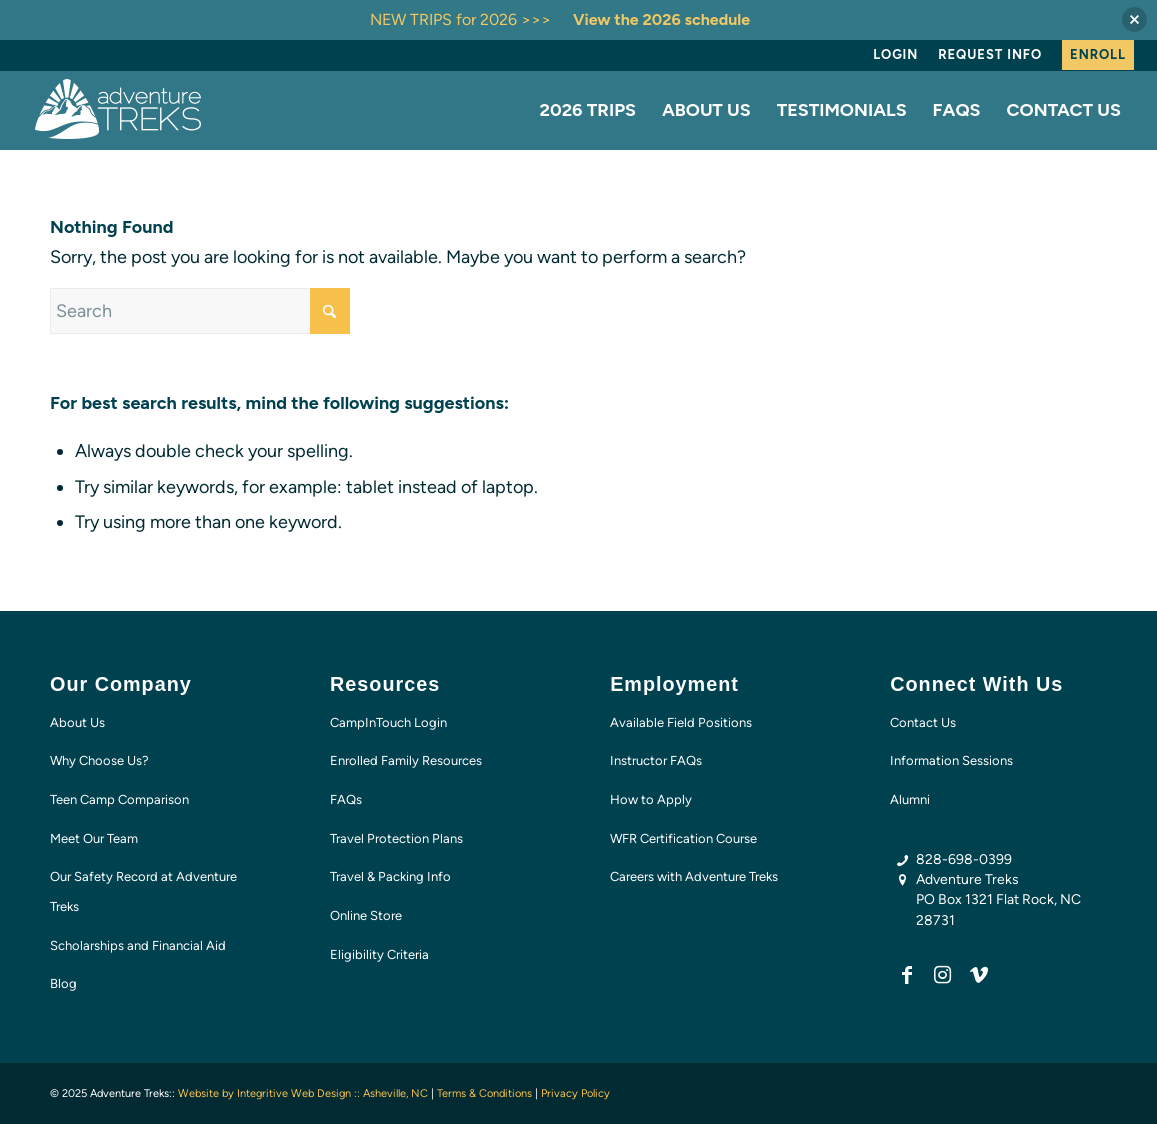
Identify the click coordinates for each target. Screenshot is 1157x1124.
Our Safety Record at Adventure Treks (143, 891)
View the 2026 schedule (661, 19)
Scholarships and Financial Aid (138, 945)
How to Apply (651, 799)
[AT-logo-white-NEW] (119, 110)
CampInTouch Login (388, 722)
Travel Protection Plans (396, 838)
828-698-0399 (964, 859)
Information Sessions (951, 760)
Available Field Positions (681, 722)
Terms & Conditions (484, 1093)
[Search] (200, 311)
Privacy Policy (575, 1093)
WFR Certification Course (683, 838)
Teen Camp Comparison (119, 799)
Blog (63, 983)
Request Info (990, 54)
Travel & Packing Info (390, 876)
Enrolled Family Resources (406, 760)
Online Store (366, 915)
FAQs (346, 799)
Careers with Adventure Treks (694, 876)
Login (895, 54)
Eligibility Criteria (379, 954)
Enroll (1098, 54)
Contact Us (923, 722)
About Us (77, 722)
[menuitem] (895, 55)
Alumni (910, 799)
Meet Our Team (94, 838)
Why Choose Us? (99, 760)
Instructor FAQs (656, 760)
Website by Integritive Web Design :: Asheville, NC (303, 1093)
